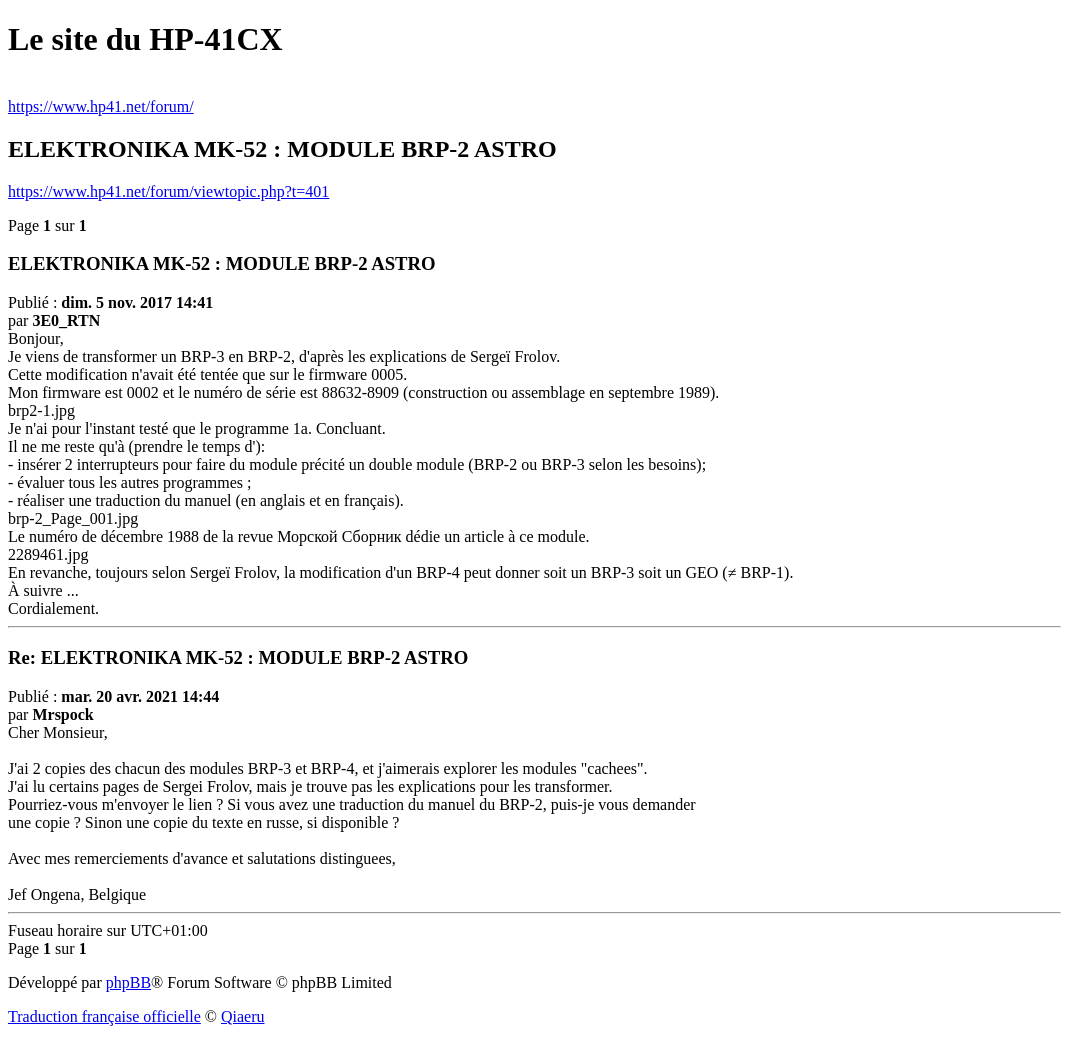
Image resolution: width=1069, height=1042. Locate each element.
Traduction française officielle (104, 1016)
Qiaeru (243, 1016)
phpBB (128, 982)
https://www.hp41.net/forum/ (101, 106)
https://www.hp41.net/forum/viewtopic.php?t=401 (168, 191)
